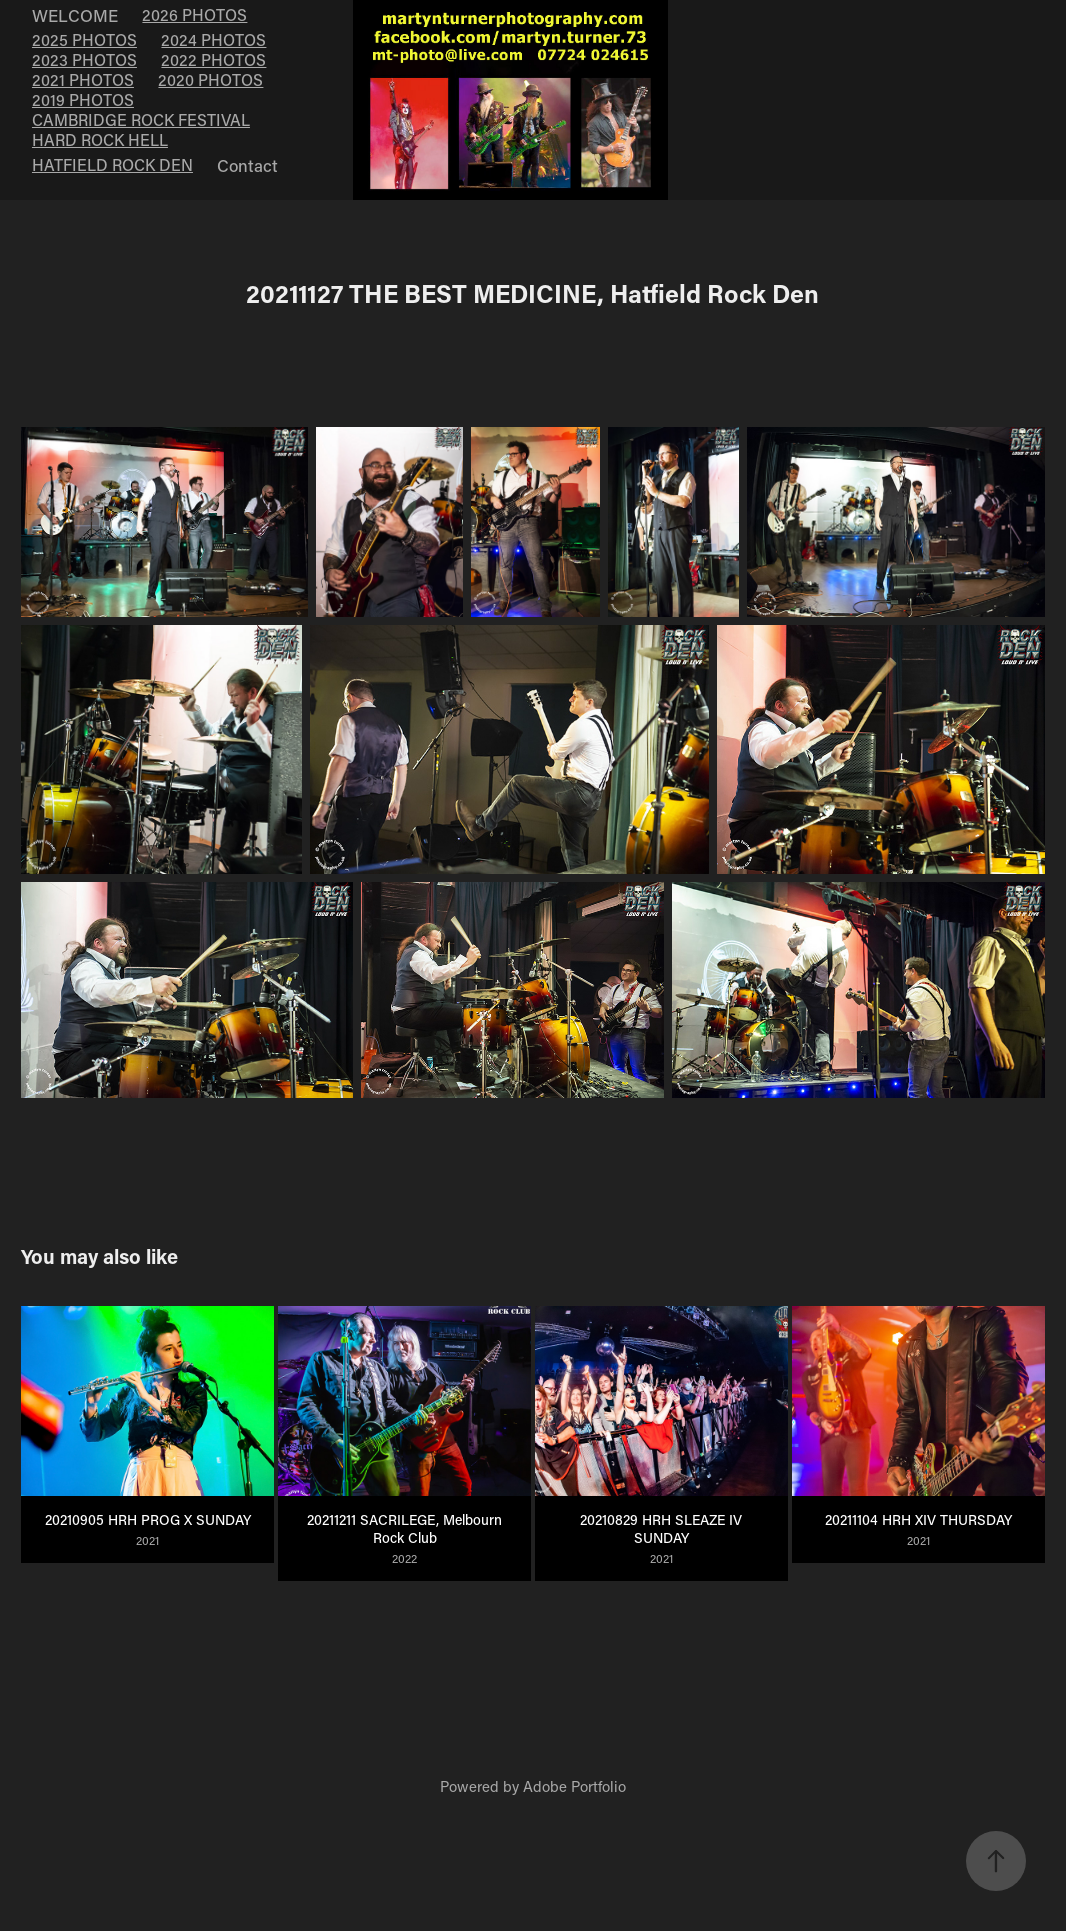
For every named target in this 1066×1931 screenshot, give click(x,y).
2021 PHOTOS (83, 79)
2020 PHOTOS (210, 79)
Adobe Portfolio (574, 1786)
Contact (247, 165)
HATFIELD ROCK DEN (112, 164)
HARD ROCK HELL (100, 139)
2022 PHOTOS (213, 59)
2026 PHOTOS (194, 14)
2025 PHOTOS (84, 39)
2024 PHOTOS (213, 39)
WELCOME (75, 15)
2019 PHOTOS (83, 99)
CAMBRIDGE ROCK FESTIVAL (141, 119)
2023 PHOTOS (84, 59)
